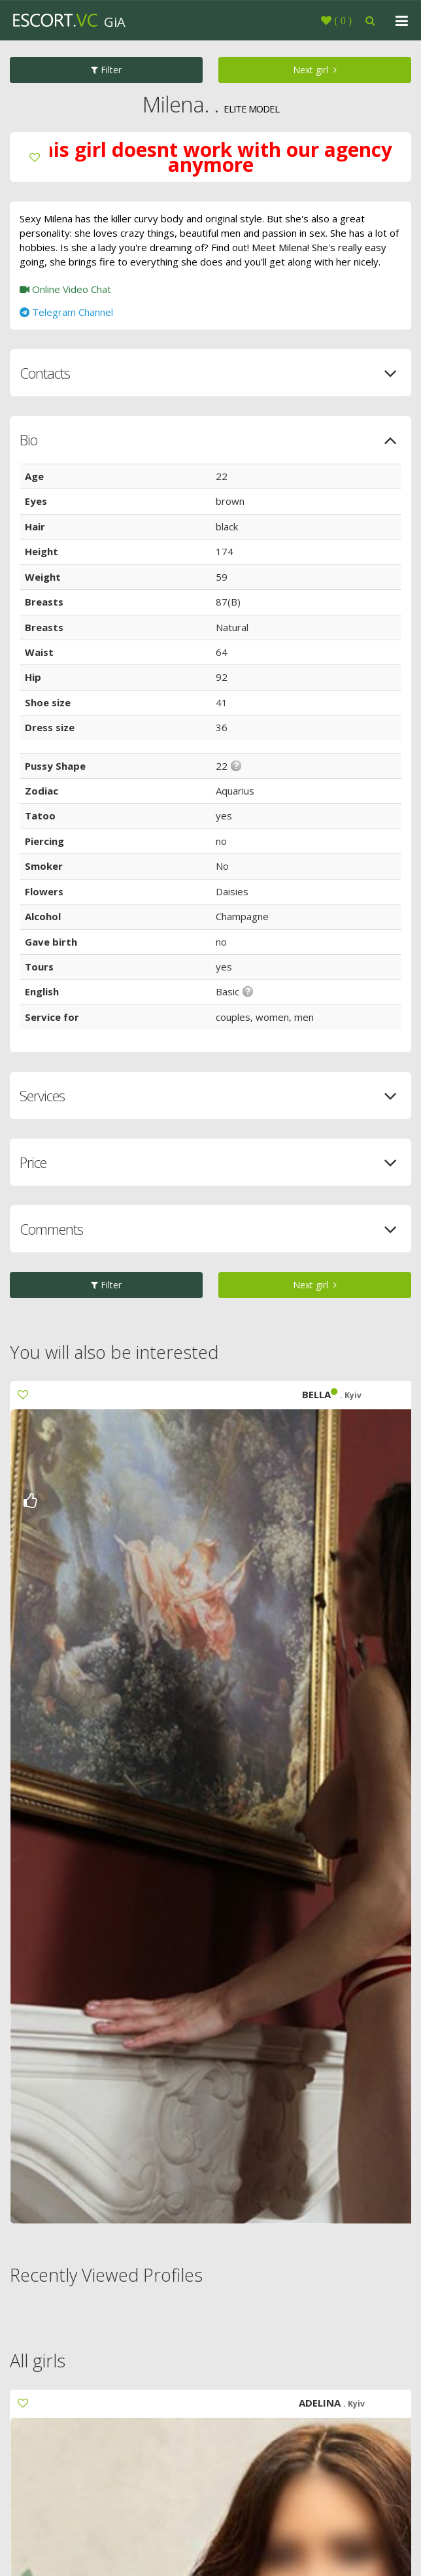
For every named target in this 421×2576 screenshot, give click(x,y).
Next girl (315, 69)
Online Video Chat (65, 289)
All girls (37, 2360)
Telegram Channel (66, 311)
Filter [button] (106, 69)
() (341, 20)
